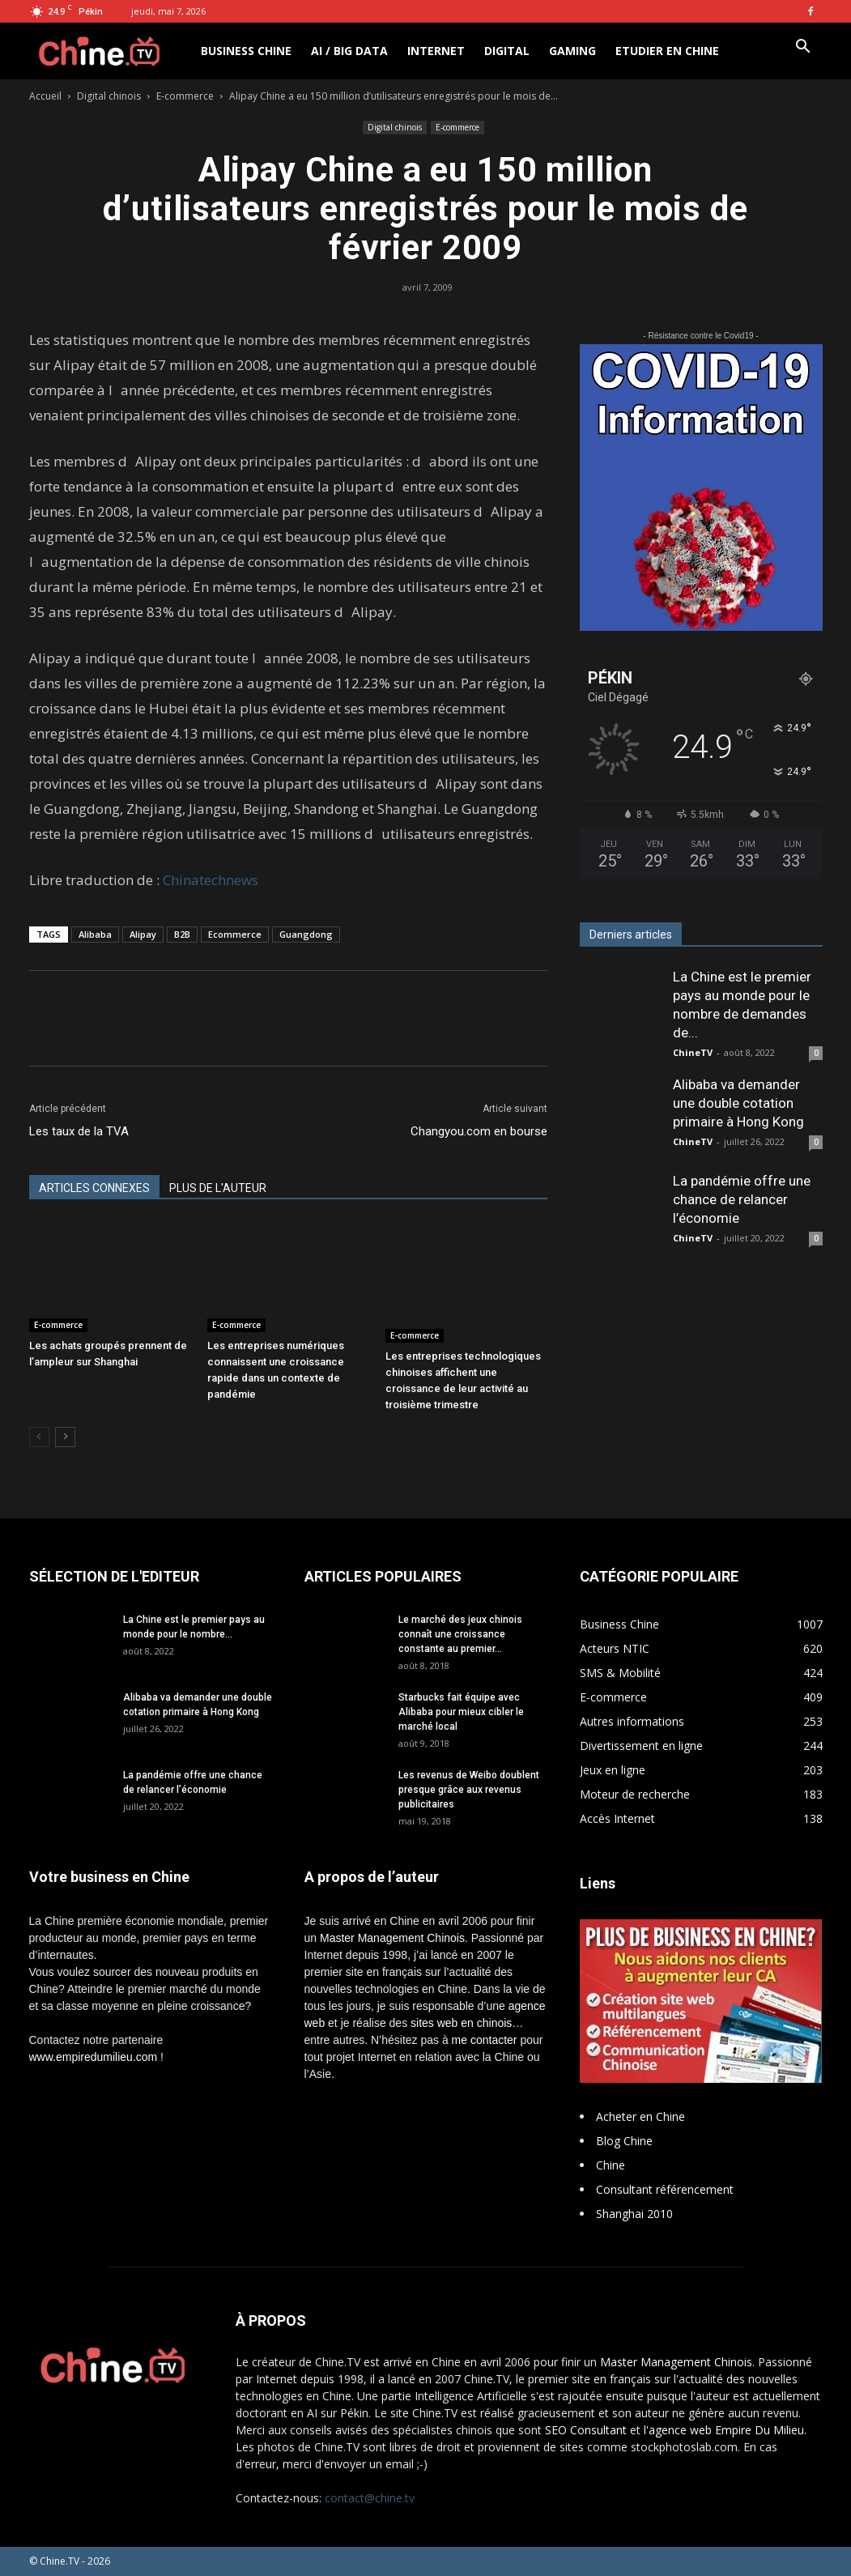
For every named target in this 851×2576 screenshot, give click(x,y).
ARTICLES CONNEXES (94, 1188)
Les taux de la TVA (79, 1131)
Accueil (45, 96)
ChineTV (693, 1052)
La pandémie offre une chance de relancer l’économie (742, 1199)
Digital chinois (109, 96)
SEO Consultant (586, 2430)
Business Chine (246, 50)
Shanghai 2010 (634, 2213)
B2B (182, 934)
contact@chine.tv (370, 2498)
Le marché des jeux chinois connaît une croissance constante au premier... (460, 1634)
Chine (610, 2165)
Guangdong (306, 934)
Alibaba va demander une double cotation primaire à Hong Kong (738, 1103)
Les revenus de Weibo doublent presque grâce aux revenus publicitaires (468, 1789)
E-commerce (185, 96)
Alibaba (95, 934)
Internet (436, 50)
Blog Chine (624, 2140)
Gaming (572, 50)
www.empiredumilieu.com (93, 2056)
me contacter (484, 2039)
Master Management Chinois (392, 1937)
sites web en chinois (461, 2022)
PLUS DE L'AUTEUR (217, 1188)
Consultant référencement (665, 2189)
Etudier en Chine (667, 50)
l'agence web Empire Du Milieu (724, 2430)
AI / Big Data (349, 50)
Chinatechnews (210, 880)
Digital (507, 50)
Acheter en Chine (640, 2116)
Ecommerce (235, 934)
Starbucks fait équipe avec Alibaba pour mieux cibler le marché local (461, 1712)
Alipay (143, 934)
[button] (803, 48)
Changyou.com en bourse (479, 1131)
